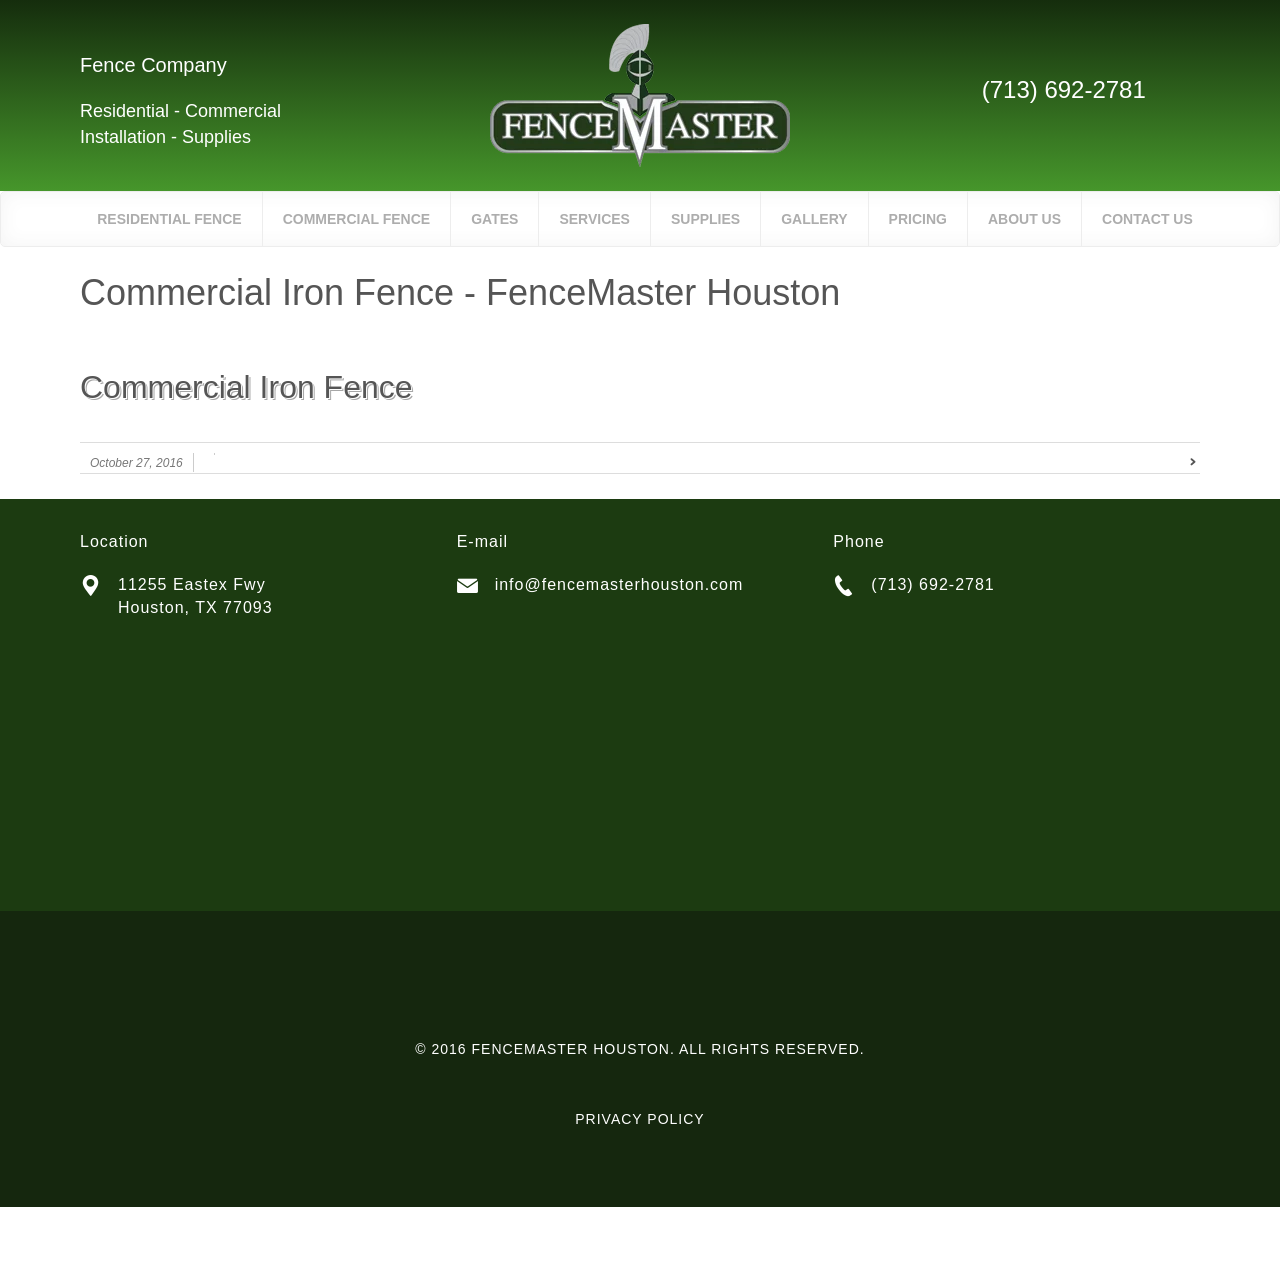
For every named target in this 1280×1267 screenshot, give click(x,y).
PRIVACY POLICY (639, 1119)
